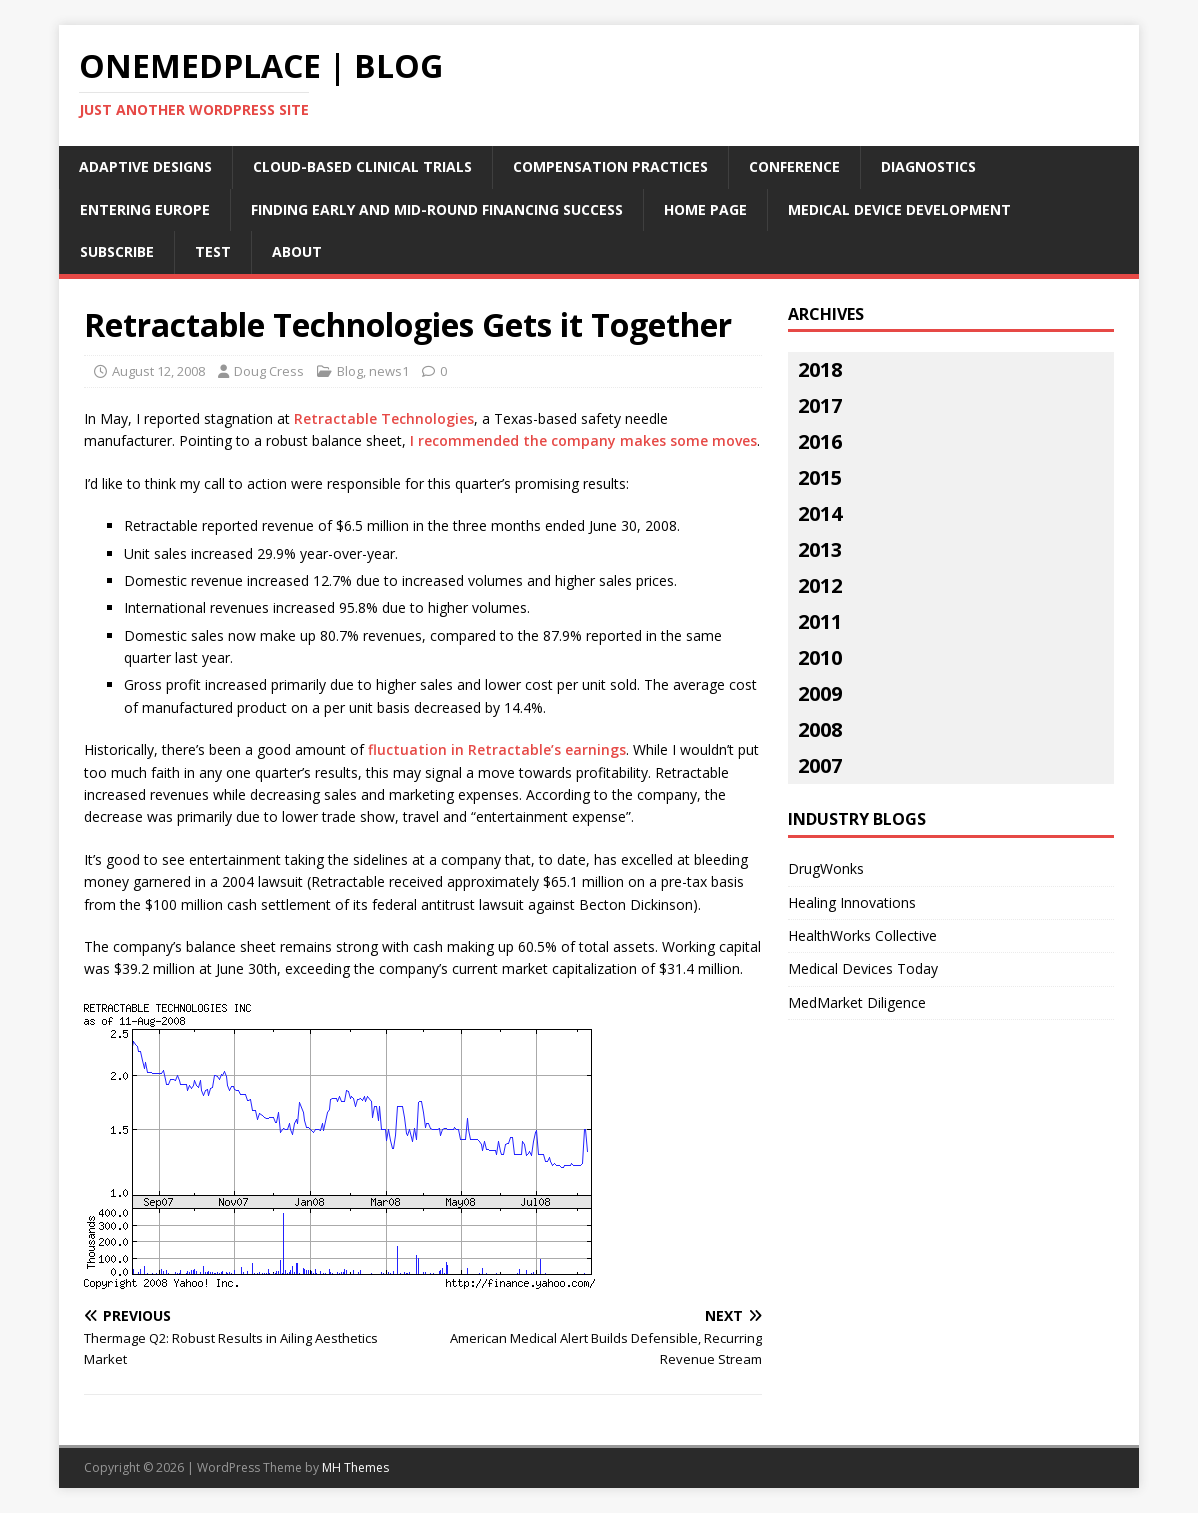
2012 (820, 585)
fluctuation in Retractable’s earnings (497, 749)
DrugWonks (826, 868)
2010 (820, 657)
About (297, 251)
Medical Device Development (899, 209)
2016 (820, 441)
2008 (820, 729)
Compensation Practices (610, 166)
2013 (820, 549)
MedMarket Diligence (857, 1002)
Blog (350, 371)
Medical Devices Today (863, 968)
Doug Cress (269, 371)
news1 (389, 371)
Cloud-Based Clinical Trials (362, 166)
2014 (820, 513)
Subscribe (117, 251)
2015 (820, 477)
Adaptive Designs (145, 166)
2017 (820, 405)
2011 (820, 621)
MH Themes (355, 1467)
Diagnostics (928, 166)
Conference (794, 166)
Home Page (705, 209)
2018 (820, 369)
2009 (820, 693)
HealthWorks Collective (862, 935)
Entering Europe (145, 209)
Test (213, 251)
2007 (820, 765)
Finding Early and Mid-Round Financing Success (437, 209)
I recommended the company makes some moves (583, 440)
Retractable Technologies (384, 418)
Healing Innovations (852, 902)
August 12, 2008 (158, 371)
